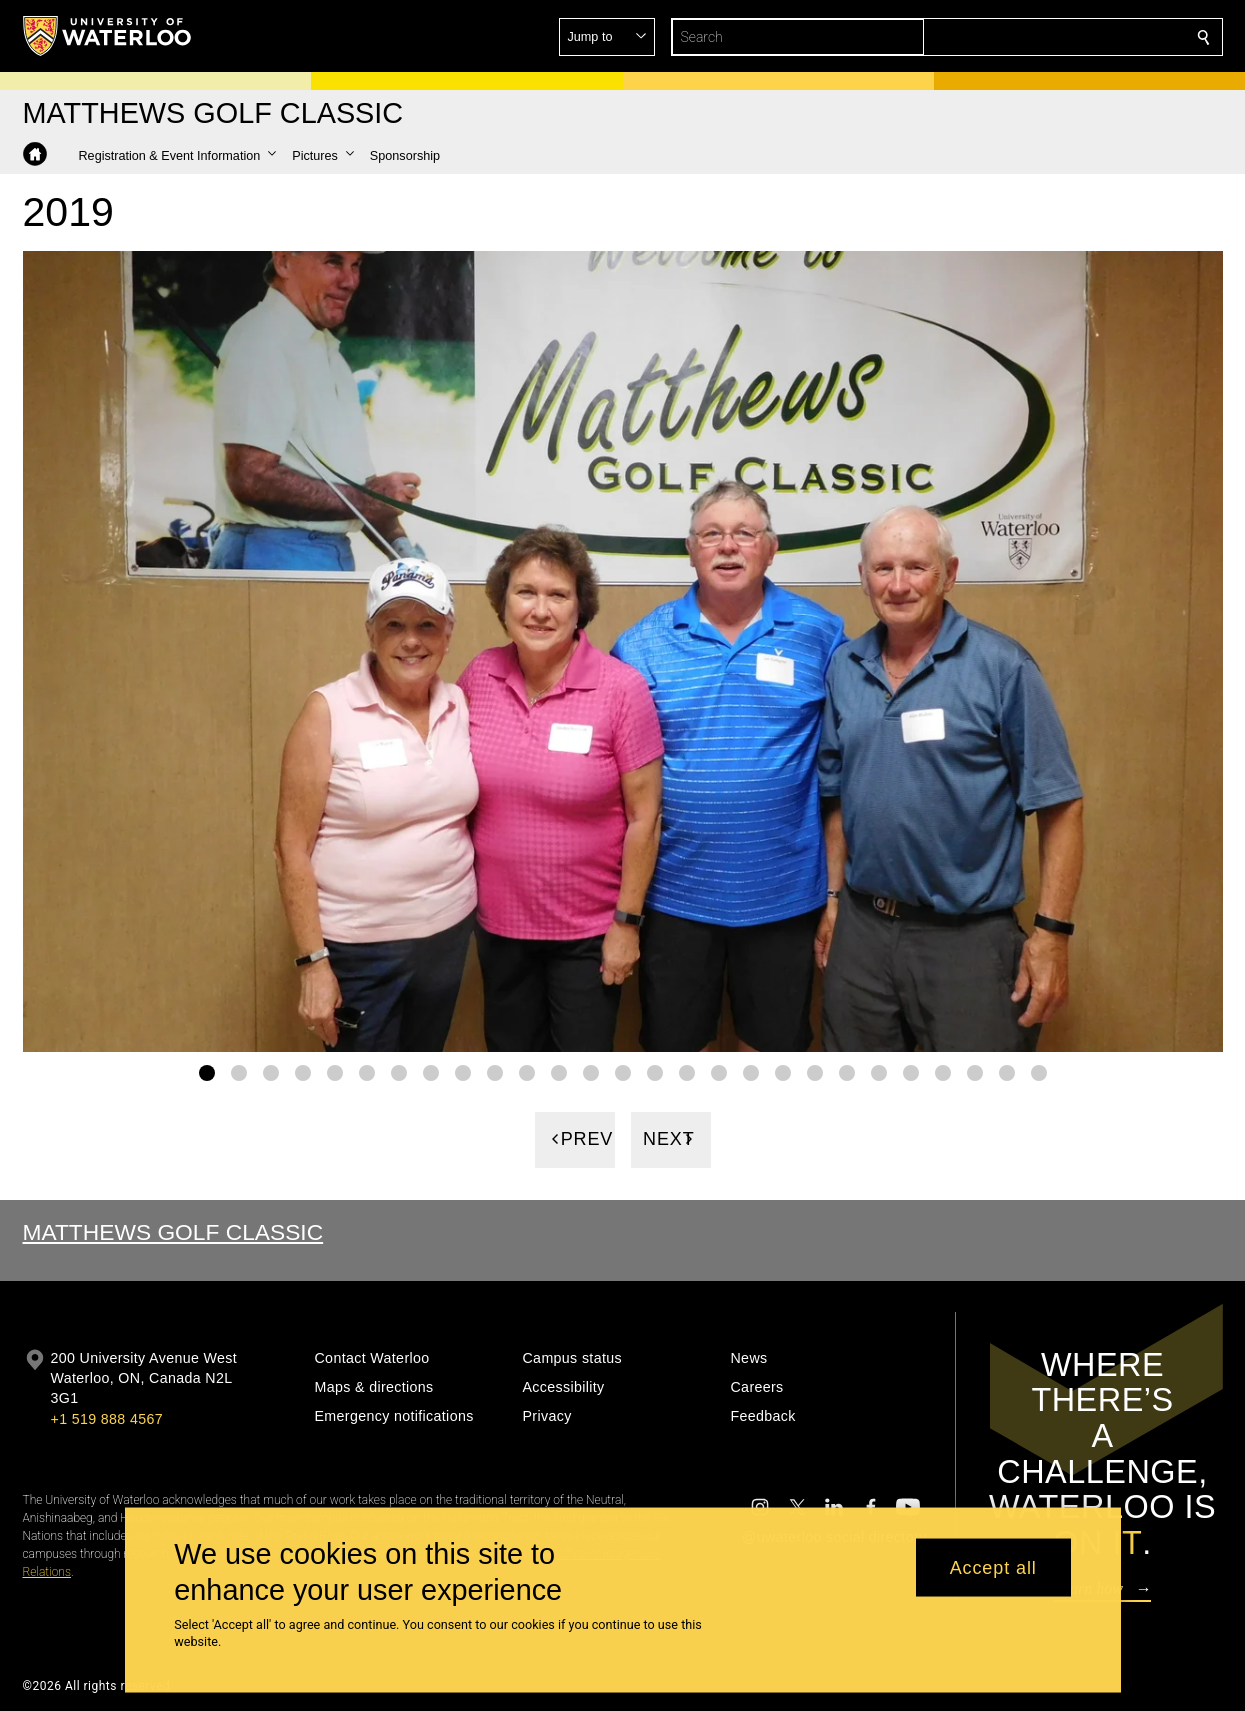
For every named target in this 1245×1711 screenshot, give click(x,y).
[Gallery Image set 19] (783, 1072)
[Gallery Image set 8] (431, 1072)
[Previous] (575, 1139)
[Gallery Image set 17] (719, 1072)
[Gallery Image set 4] (303, 1072)
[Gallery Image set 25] (975, 1072)
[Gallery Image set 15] (655, 1072)
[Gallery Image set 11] (527, 1072)
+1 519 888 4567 (107, 1419)
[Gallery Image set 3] (271, 1072)
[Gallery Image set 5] (335, 1072)
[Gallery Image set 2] (239, 1072)
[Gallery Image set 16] (687, 1072)
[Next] (671, 1139)
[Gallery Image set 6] (367, 1072)
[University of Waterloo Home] (108, 36)
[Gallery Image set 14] (623, 1072)
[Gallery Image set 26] (1007, 1072)
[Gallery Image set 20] (815, 1072)
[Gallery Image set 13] (591, 1072)
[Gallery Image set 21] (847, 1072)
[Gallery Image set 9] (463, 1072)
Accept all (993, 1567)
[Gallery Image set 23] (911, 1072)
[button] (1059, 37)
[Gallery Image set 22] (879, 1072)
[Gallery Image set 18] (751, 1072)
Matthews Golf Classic (173, 1232)
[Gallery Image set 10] (495, 1072)
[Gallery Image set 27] (1039, 1072)
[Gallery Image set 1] (207, 1072)
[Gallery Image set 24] (943, 1072)
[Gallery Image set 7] (399, 1072)
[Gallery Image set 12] (559, 1072)
